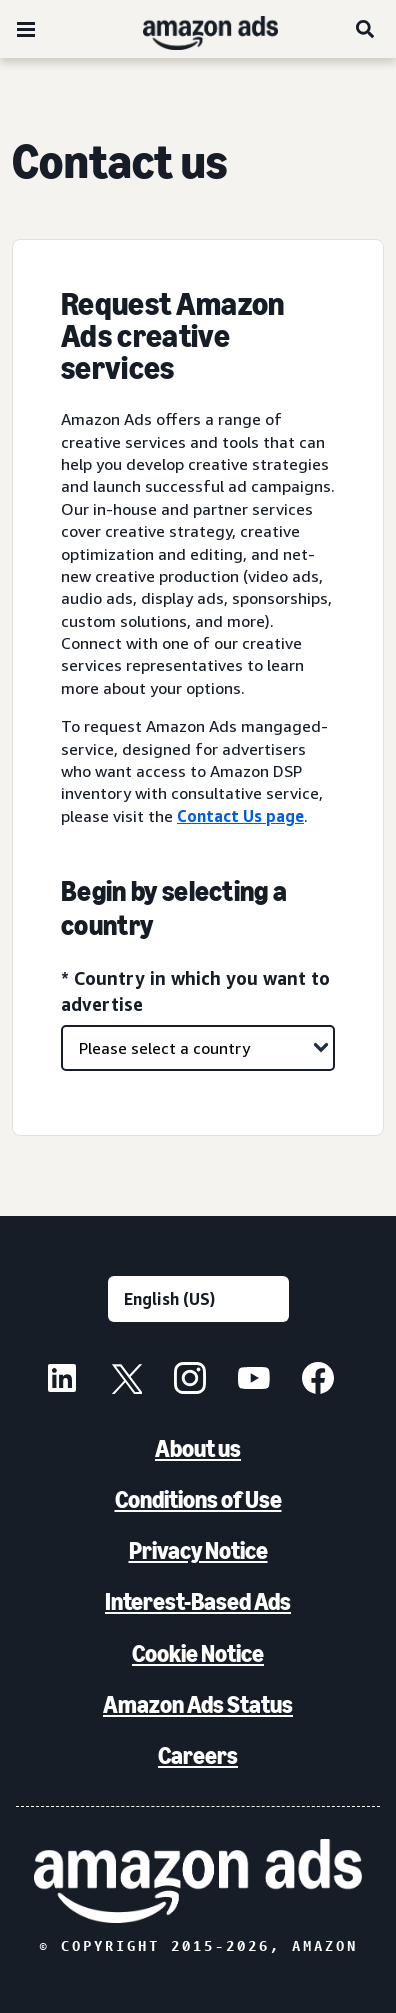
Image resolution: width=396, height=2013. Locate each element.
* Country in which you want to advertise (195, 990)
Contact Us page (240, 816)
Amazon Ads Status (198, 1704)
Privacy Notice (198, 1550)
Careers (198, 1755)
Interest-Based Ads (198, 1601)
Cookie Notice (198, 1653)
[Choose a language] (198, 1299)
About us (198, 1448)
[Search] (366, 29)
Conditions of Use (198, 1499)
